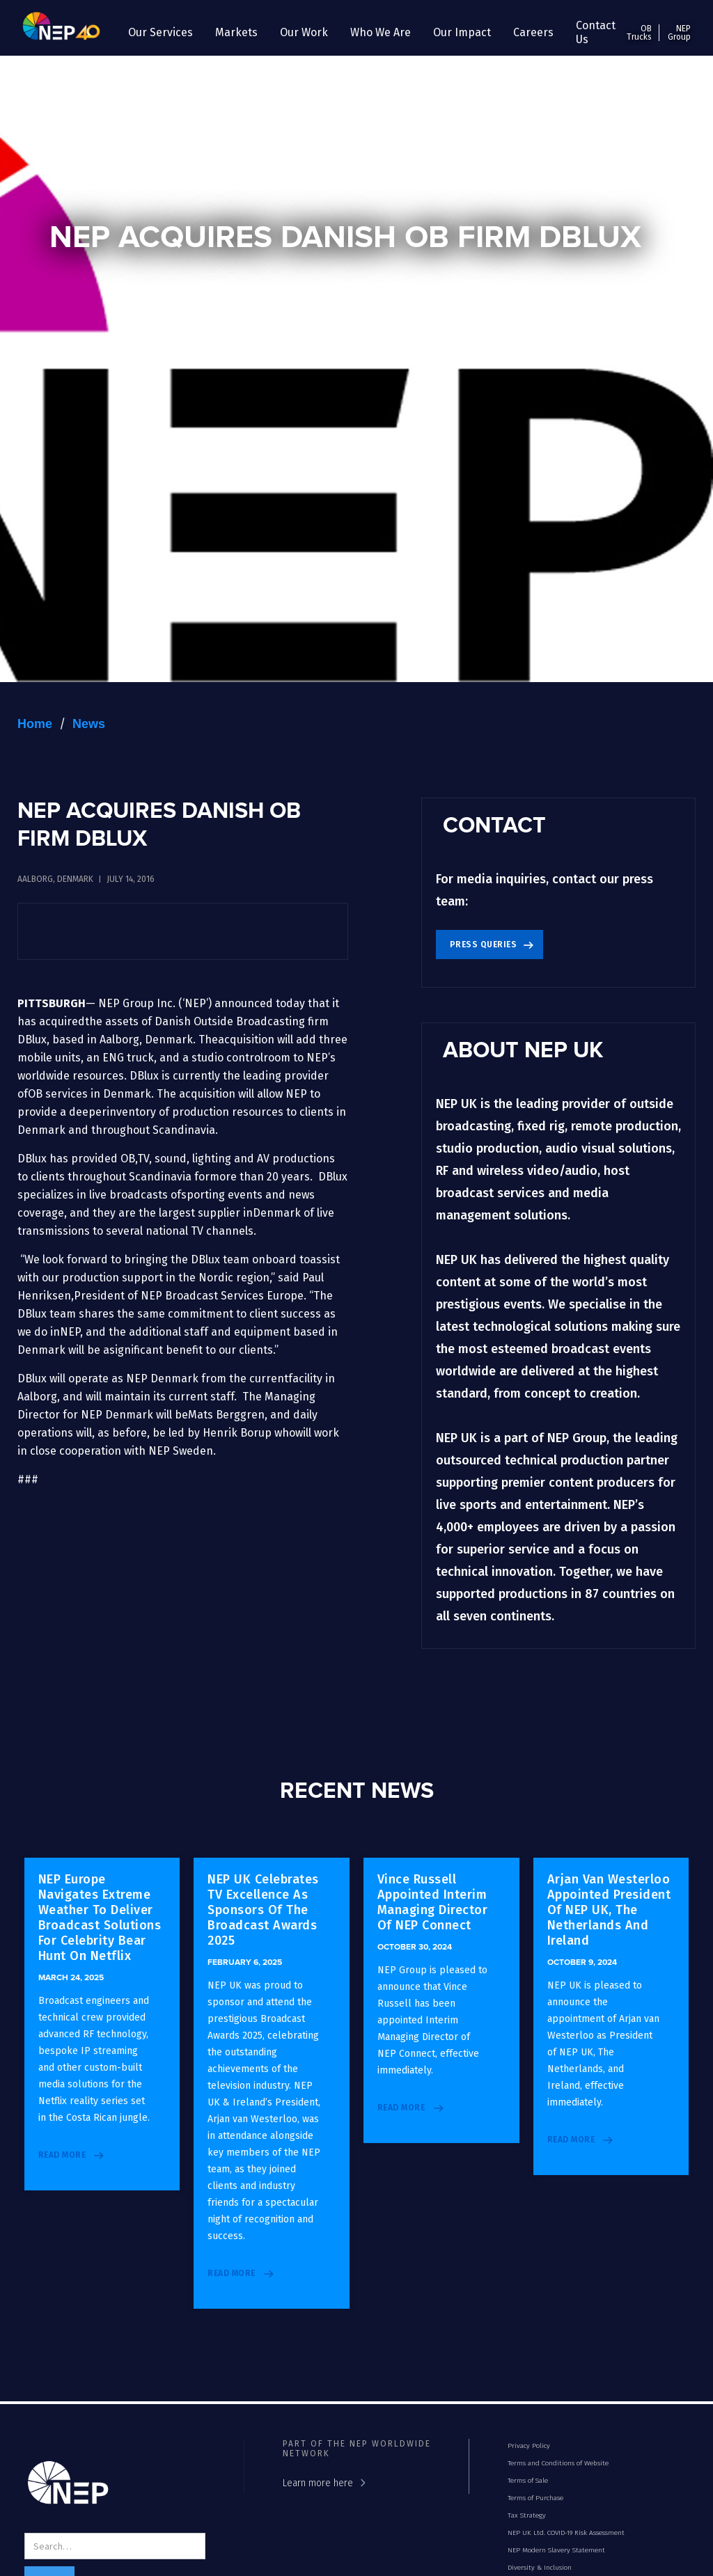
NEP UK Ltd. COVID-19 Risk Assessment (566, 2533)
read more (62, 2155)
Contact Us (596, 32)
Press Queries (483, 944)
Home (34, 724)
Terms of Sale (528, 2480)
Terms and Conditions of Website (558, 2463)
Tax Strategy (527, 2515)
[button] (160, 33)
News (88, 724)
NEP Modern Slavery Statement (556, 2550)
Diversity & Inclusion (540, 2567)
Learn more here (318, 2483)
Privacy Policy (529, 2446)
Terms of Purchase (535, 2498)
